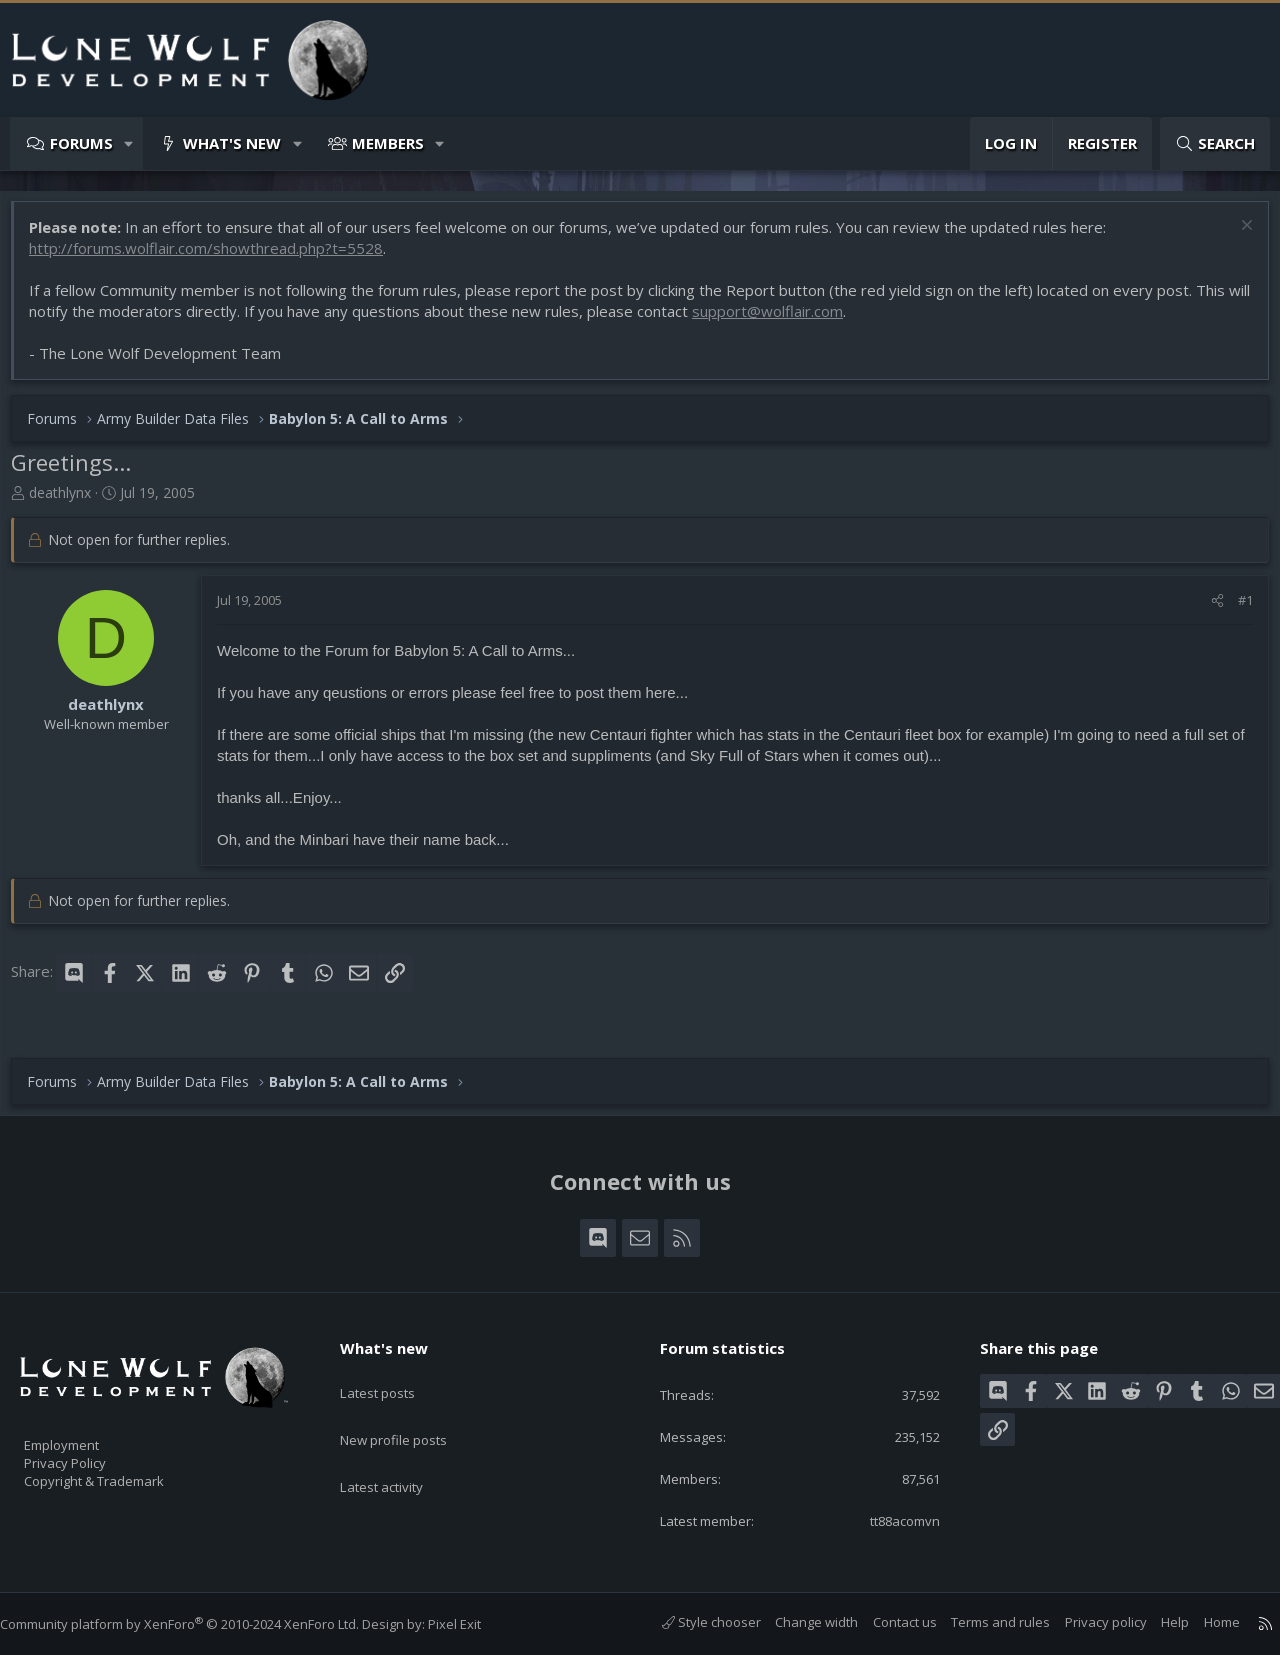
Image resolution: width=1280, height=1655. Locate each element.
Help (1155, 1622)
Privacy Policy (91, 1453)
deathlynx (70, 502)
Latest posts (394, 1372)
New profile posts (412, 1411)
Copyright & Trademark (125, 1474)
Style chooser (691, 1622)
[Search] (1215, 143)
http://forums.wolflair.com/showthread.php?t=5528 (216, 258)
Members (388, 143)
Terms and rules (980, 1622)
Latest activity (399, 1450)
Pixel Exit (474, 1624)
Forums (81, 143)
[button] (129, 143)
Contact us (885, 1622)
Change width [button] (796, 1622)
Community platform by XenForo (199, 1624)
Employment (87, 1432)
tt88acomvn (888, 1519)
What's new (232, 143)
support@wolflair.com (802, 321)
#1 (1235, 610)
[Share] (1207, 610)
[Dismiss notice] (1234, 237)
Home (1202, 1622)
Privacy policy (1086, 1622)
